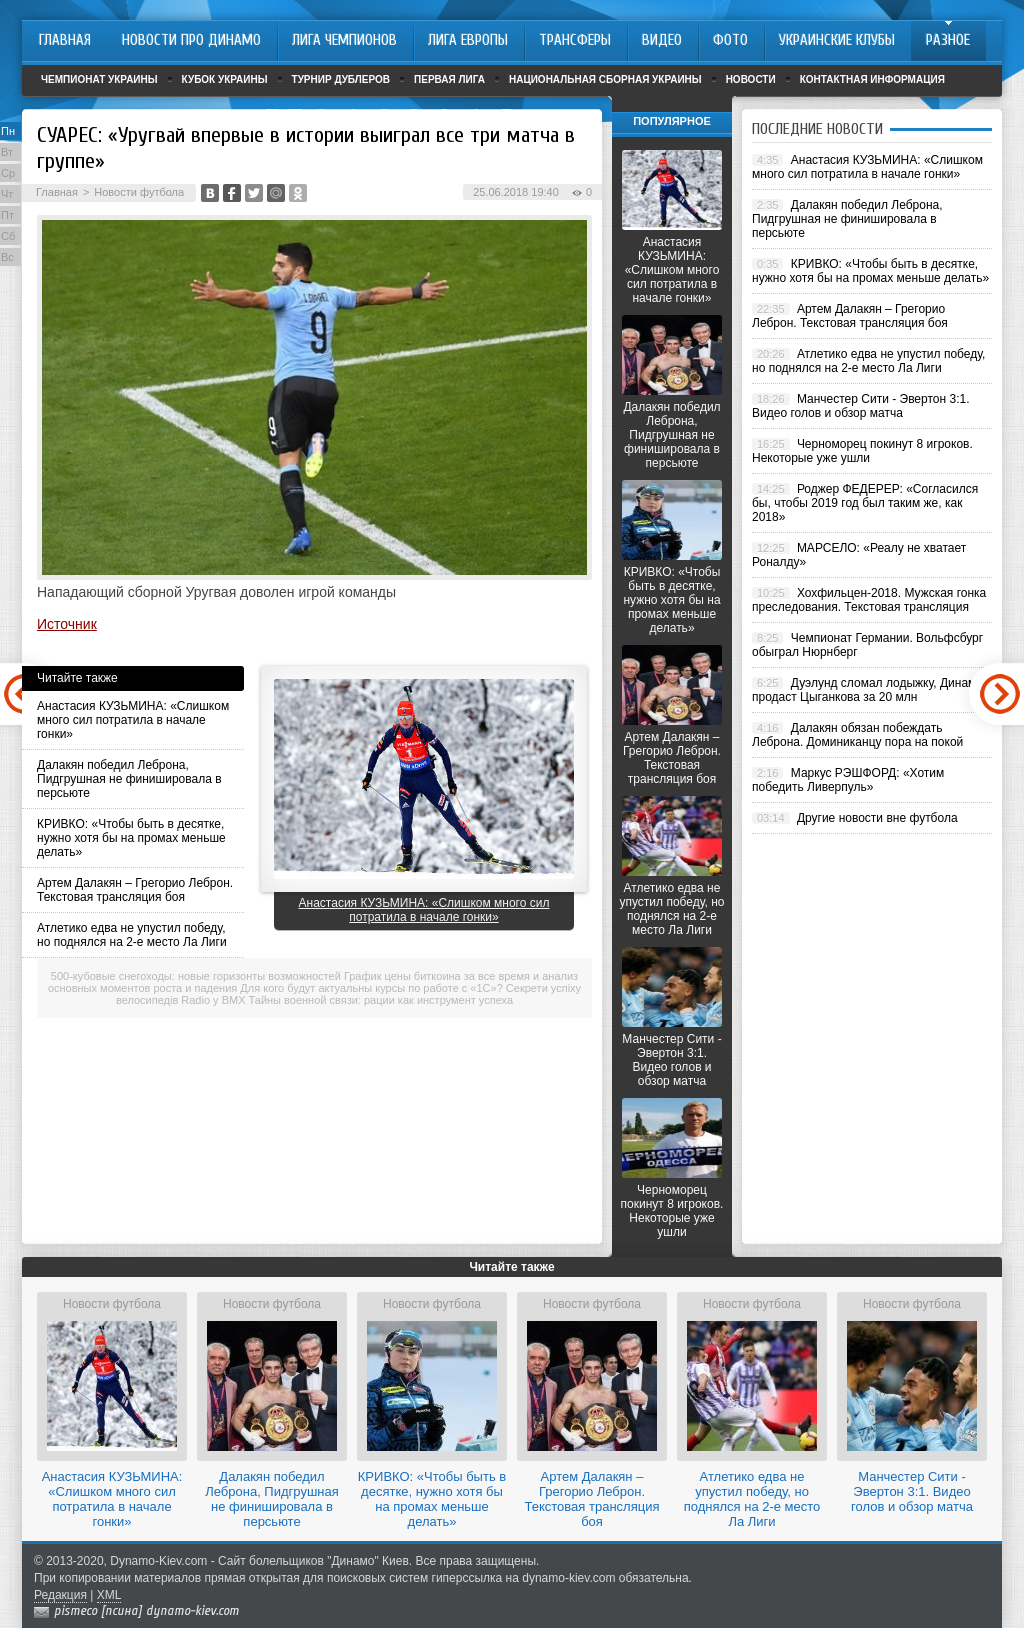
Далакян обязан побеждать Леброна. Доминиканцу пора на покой (857, 735)
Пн (8, 131)
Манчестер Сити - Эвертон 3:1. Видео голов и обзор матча (671, 1060)
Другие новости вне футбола (877, 818)
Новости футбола (139, 192)
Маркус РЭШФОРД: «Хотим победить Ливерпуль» (848, 780)
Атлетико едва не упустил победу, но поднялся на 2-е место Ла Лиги (132, 935)
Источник (67, 624)
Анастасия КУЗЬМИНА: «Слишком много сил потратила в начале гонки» (133, 720)
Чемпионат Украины (99, 79)
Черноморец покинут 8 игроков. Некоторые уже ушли (672, 1211)
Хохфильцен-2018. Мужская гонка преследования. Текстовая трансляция (869, 600)
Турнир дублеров (341, 79)
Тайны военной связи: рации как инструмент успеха (381, 1000)
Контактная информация (872, 79)
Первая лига (449, 79)
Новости (751, 79)
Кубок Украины (225, 79)
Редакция (60, 1595)
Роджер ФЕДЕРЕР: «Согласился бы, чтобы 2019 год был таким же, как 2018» (865, 503)
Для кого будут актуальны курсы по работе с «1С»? (371, 988)
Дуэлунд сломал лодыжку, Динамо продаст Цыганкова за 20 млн (867, 690)
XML (109, 1595)
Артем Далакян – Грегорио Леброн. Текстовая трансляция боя (135, 890)
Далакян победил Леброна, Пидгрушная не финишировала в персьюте (129, 779)
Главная (57, 192)
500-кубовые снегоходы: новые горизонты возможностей (196, 976)
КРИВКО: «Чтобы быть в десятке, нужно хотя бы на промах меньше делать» (131, 838)
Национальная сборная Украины (605, 79)
